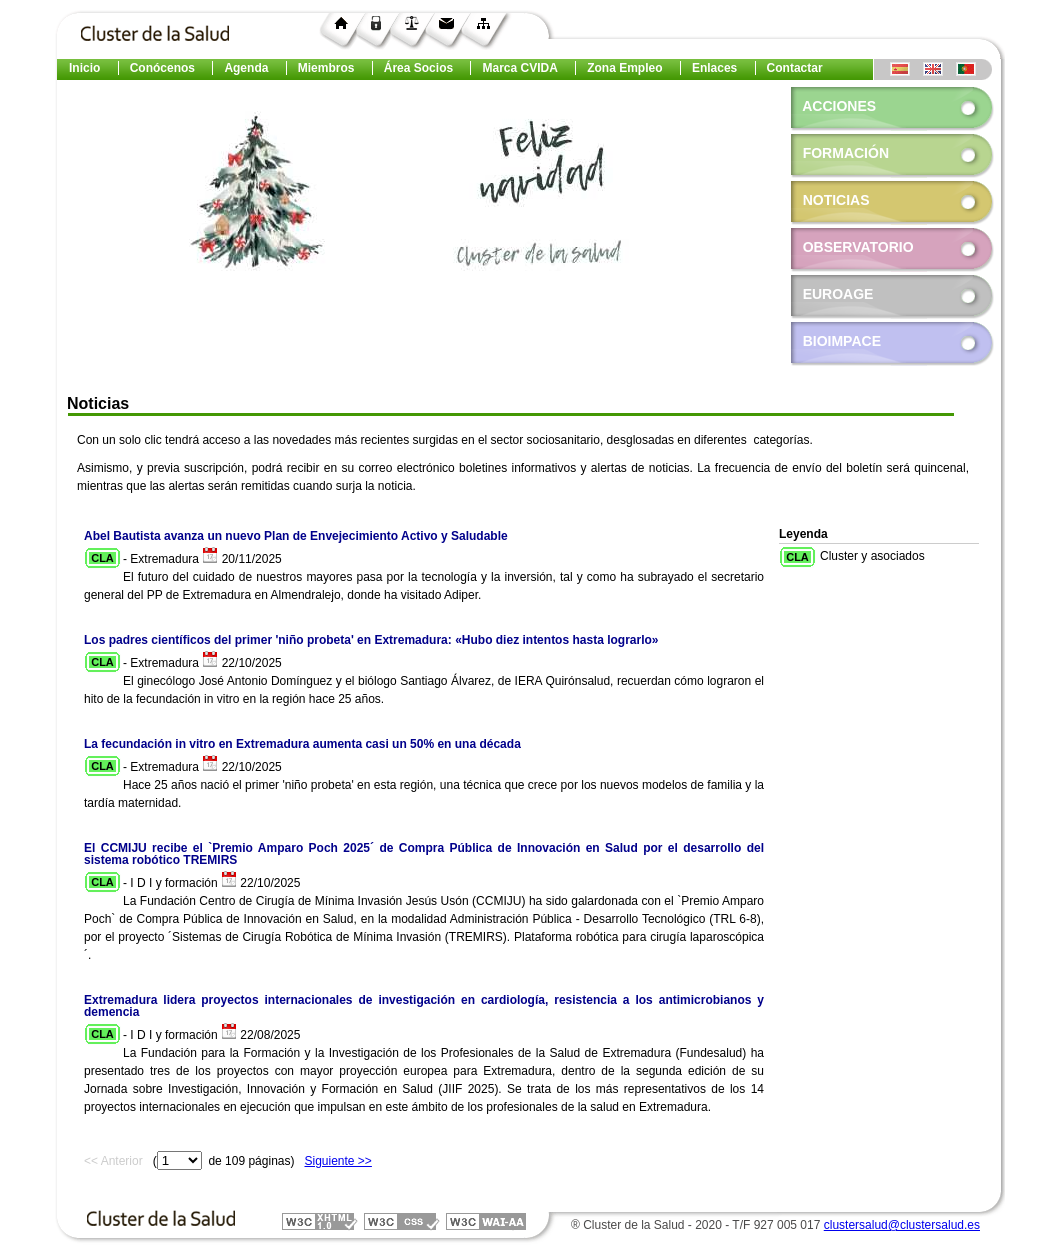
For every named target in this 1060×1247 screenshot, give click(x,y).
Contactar (795, 68)
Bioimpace (836, 341)
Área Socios (418, 68)
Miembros (326, 68)
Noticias (836, 200)
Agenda (246, 68)
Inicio (84, 68)
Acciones (839, 106)
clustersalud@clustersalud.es (902, 1225)
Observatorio (852, 247)
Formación (846, 153)
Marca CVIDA (519, 68)
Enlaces (714, 68)
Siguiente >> (337, 1161)
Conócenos (162, 68)
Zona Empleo (624, 68)
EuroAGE (832, 294)
